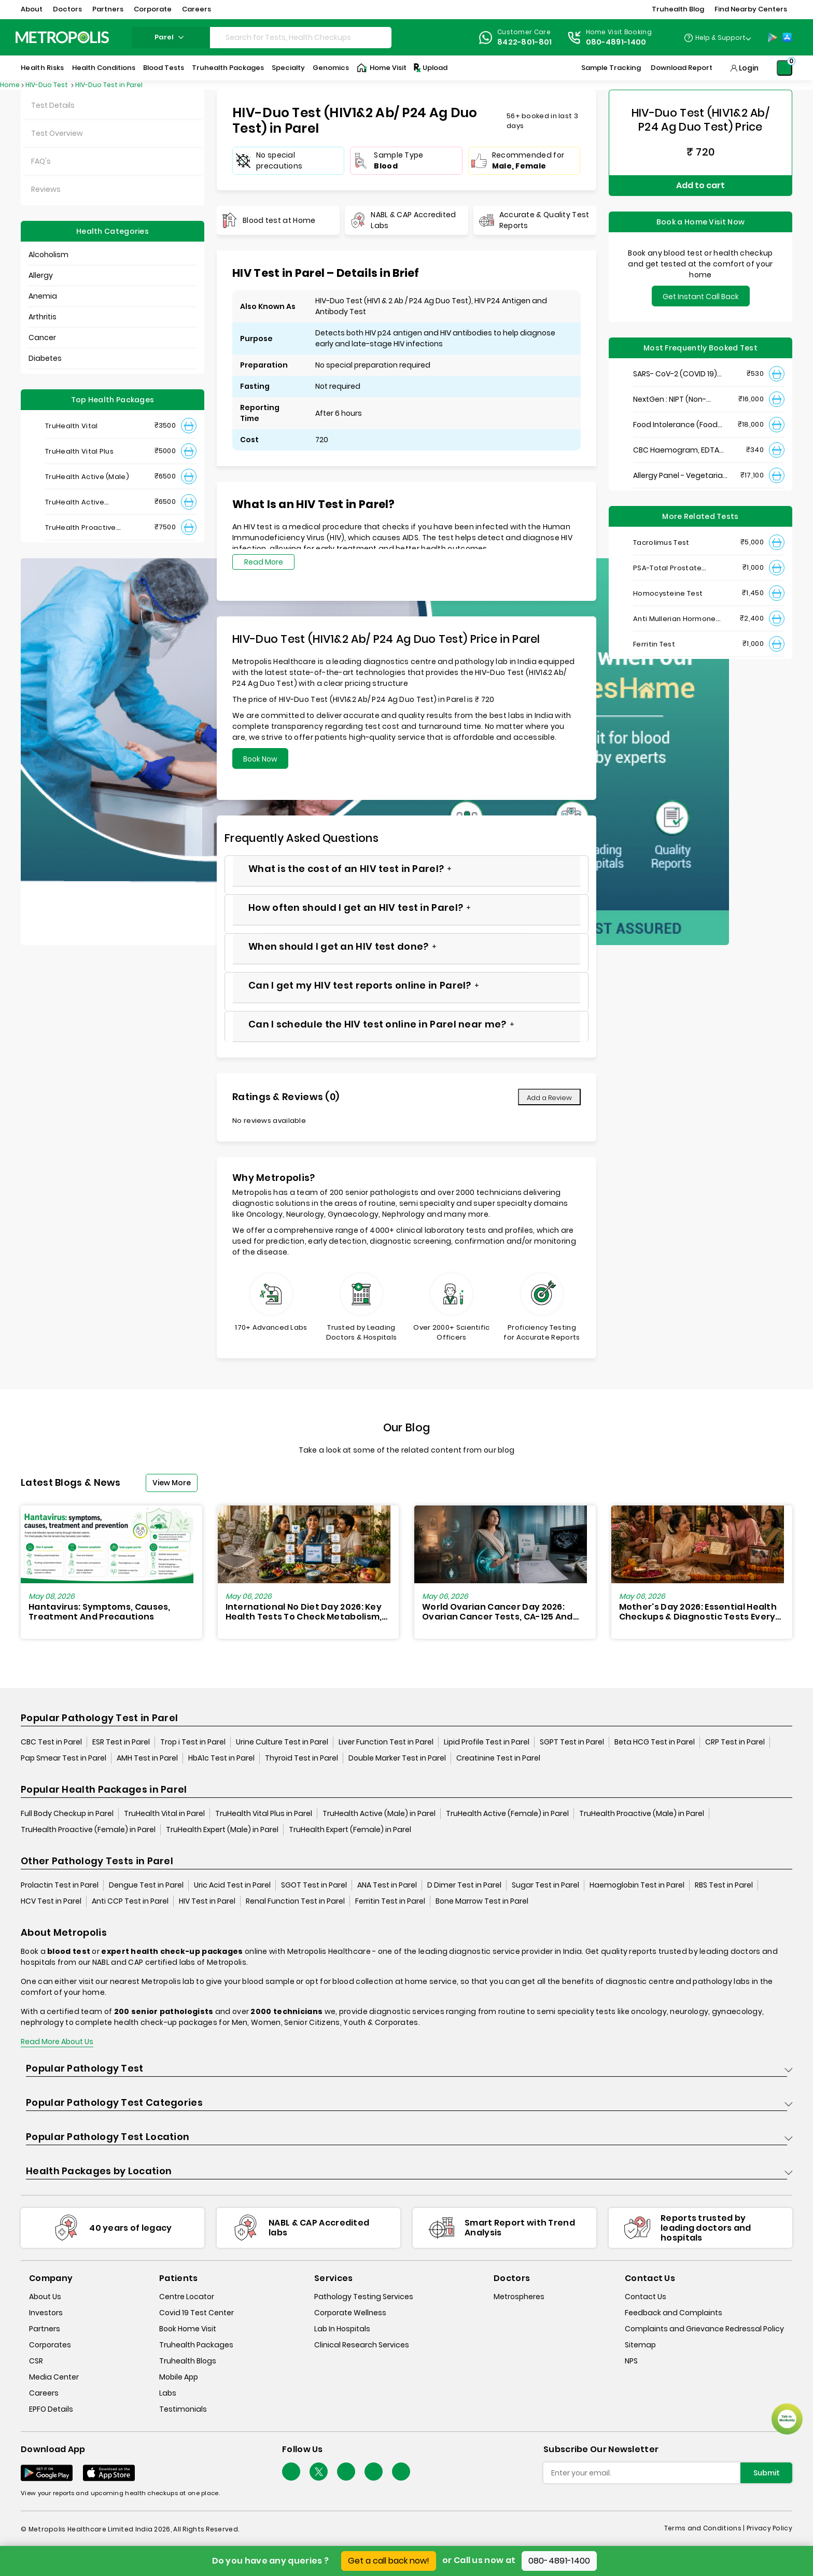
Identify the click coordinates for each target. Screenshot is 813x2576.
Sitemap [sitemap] (640, 2345)
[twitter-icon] (319, 2471)
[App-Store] (787, 37)
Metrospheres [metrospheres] (519, 2296)
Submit (766, 2473)
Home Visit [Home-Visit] (381, 68)
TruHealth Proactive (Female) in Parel (88, 1829)
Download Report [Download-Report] (681, 68)
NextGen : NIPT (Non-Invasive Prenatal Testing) (680, 399)
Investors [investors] (46, 2312)
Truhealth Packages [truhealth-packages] (196, 2345)
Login (749, 68)
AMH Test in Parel (147, 1758)
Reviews (46, 189)
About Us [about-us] (45, 2296)
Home (10, 84)
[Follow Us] (291, 2471)
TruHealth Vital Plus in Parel (263, 1813)
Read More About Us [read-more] (57, 2041)
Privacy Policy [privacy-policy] (769, 2528)
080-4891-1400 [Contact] (616, 42)
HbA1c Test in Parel (221, 1758)
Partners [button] (107, 9)
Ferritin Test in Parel (390, 1901)
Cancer (42, 337)
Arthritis (43, 317)
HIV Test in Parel (207, 1901)
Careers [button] (196, 9)
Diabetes (45, 358)
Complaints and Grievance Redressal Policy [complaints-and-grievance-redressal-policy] (704, 2329)
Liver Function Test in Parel (386, 1742)
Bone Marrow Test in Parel (482, 1901)
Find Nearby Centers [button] (750, 9)
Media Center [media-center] (54, 2377)
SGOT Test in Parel (314, 1885)
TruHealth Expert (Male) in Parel (222, 1829)
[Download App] (47, 2472)
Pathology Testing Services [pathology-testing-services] (363, 2296)
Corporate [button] (153, 9)
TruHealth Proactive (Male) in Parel (641, 1813)
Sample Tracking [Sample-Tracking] (611, 68)
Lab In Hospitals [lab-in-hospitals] (342, 2329)
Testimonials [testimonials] (183, 2409)
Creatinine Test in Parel (498, 1758)
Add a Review (549, 1098)
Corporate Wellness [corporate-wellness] (350, 2312)
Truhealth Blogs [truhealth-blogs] (187, 2361)
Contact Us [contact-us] (645, 2296)
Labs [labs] (167, 2393)
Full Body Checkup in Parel (67, 1813)
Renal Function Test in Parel (295, 1901)
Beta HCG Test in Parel (654, 1742)
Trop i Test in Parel (193, 1742)
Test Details (53, 105)
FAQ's (41, 161)
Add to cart (700, 185)
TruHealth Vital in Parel (164, 1813)
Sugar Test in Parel (545, 1885)
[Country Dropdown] (717, 37)
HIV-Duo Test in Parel (109, 84)
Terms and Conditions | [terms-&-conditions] (705, 2528)
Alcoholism (48, 254)
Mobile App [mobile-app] (178, 2377)
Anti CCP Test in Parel (130, 1901)
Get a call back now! (388, 2561)
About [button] (32, 9)
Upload (429, 68)
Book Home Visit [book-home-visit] (187, 2329)
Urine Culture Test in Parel (282, 1742)
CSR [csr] (36, 2361)
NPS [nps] (631, 2361)
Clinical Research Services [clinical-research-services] (361, 2345)
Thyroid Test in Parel (301, 1758)
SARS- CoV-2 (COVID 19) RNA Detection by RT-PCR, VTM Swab (678, 374)
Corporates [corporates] (50, 2345)
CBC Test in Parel (51, 1742)
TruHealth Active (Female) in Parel (507, 1813)
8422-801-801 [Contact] (524, 42)
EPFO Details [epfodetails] (51, 2409)
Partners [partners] (44, 2329)
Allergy (41, 275)
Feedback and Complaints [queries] (673, 2312)
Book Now (260, 759)
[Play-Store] (772, 37)
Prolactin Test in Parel (60, 1885)
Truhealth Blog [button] (678, 9)
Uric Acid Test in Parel (232, 1885)
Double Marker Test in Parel (397, 1758)
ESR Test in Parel (121, 1742)
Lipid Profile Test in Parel (486, 1742)
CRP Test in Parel (735, 1742)
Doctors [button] (67, 9)
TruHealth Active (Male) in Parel (379, 1813)
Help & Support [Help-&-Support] (720, 37)
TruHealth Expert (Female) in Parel (350, 1829)
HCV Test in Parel (51, 1901)
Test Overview (57, 133)
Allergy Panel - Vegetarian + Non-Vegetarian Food (680, 475)
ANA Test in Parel (387, 1885)
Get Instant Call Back (701, 296)
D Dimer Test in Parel (464, 1885)
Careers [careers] (44, 2393)
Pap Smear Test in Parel (63, 1758)
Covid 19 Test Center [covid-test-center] (196, 2312)
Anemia (43, 296)
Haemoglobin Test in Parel (637, 1885)
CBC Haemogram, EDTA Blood (676, 450)
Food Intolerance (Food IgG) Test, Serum (675, 424)
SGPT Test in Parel (572, 1742)
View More (171, 1482)
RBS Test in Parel (724, 1885)
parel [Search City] (171, 37)
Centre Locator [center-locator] (186, 2296)
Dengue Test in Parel (146, 1885)
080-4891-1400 (559, 2561)
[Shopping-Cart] (784, 68)
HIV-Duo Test (47, 84)
